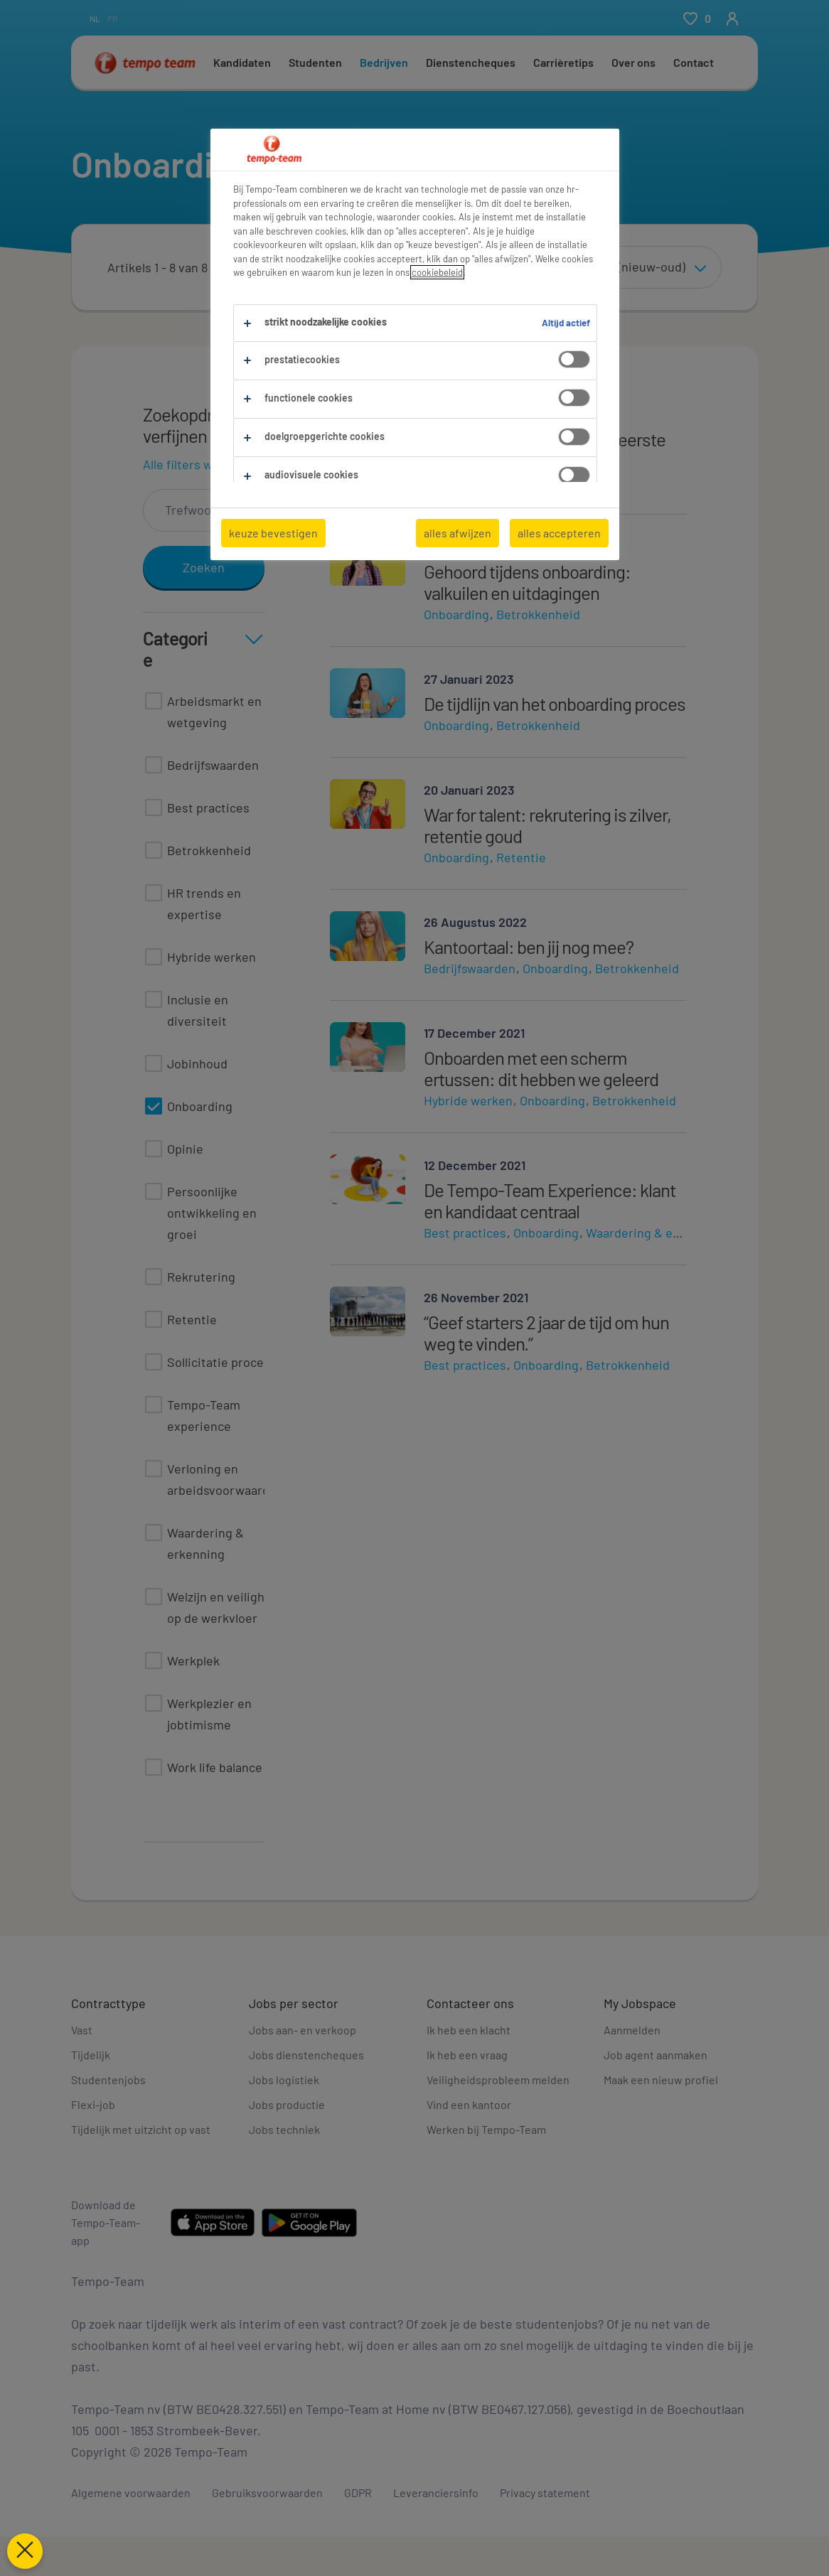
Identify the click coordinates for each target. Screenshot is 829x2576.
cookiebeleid (437, 272)
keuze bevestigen (273, 533)
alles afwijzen (457, 533)
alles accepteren (559, 533)
